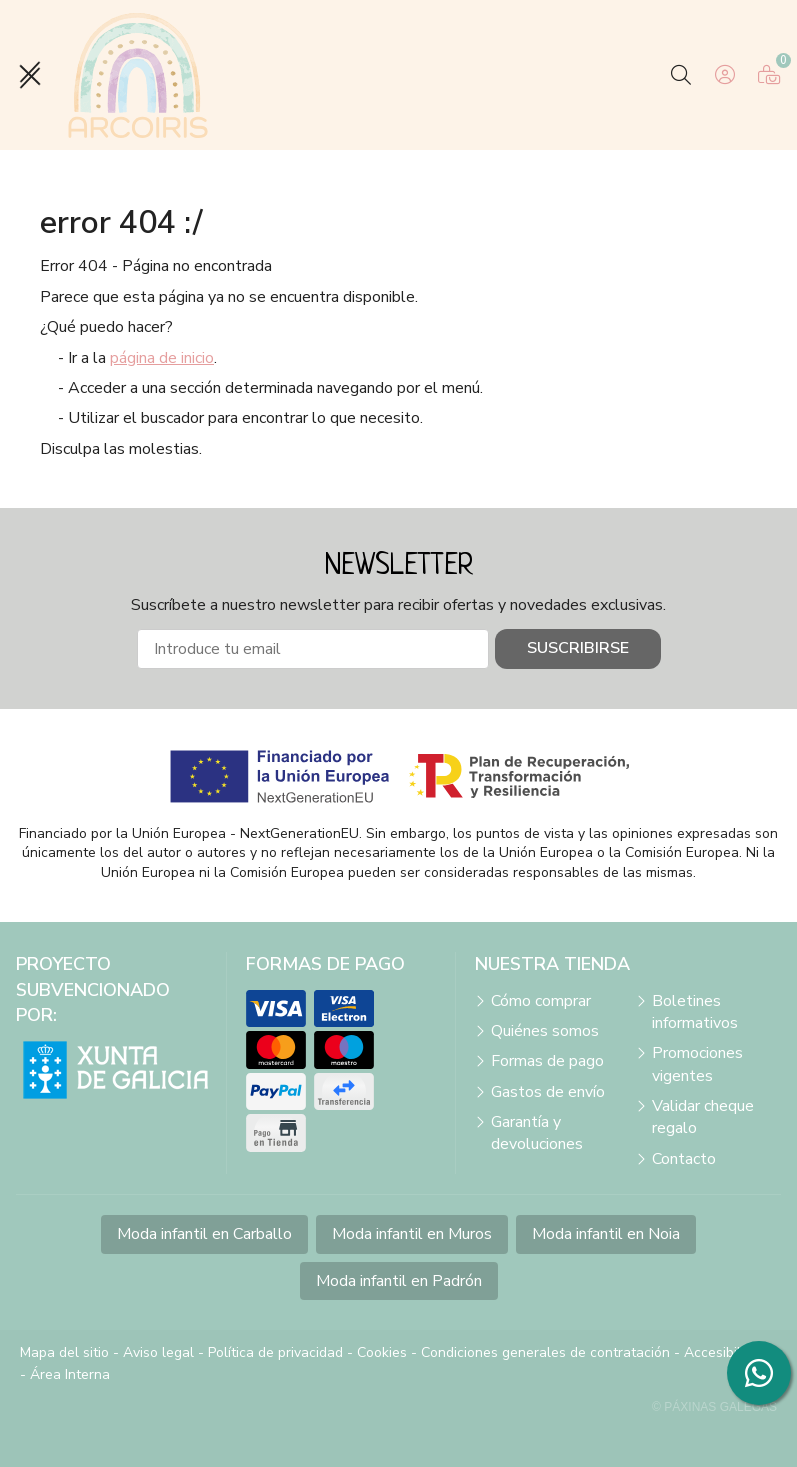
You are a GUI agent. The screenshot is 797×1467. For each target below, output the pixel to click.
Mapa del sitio (64, 1352)
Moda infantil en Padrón (399, 1281)
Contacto (684, 1159)
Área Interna (70, 1374)
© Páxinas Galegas (714, 1407)
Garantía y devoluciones (537, 1133)
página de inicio (162, 358)
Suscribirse (578, 648)
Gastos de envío (548, 1092)
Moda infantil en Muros (412, 1234)
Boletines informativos (695, 1012)
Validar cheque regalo (703, 1117)
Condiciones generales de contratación (545, 1352)
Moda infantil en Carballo (204, 1234)
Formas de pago (547, 1061)
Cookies (382, 1352)
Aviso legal (158, 1352)
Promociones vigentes (697, 1064)
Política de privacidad (275, 1352)
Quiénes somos (545, 1031)
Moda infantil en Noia (606, 1234)
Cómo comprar (541, 1001)
